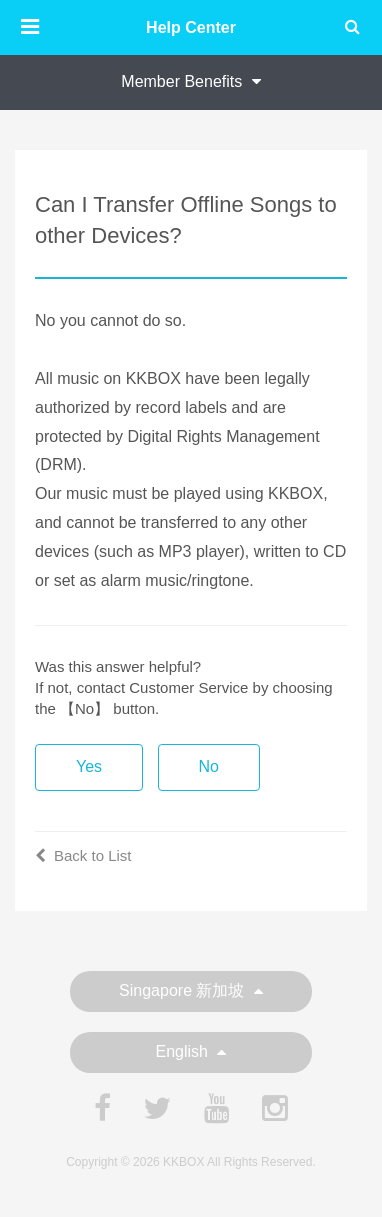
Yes (89, 766)
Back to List (83, 855)
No (209, 766)
